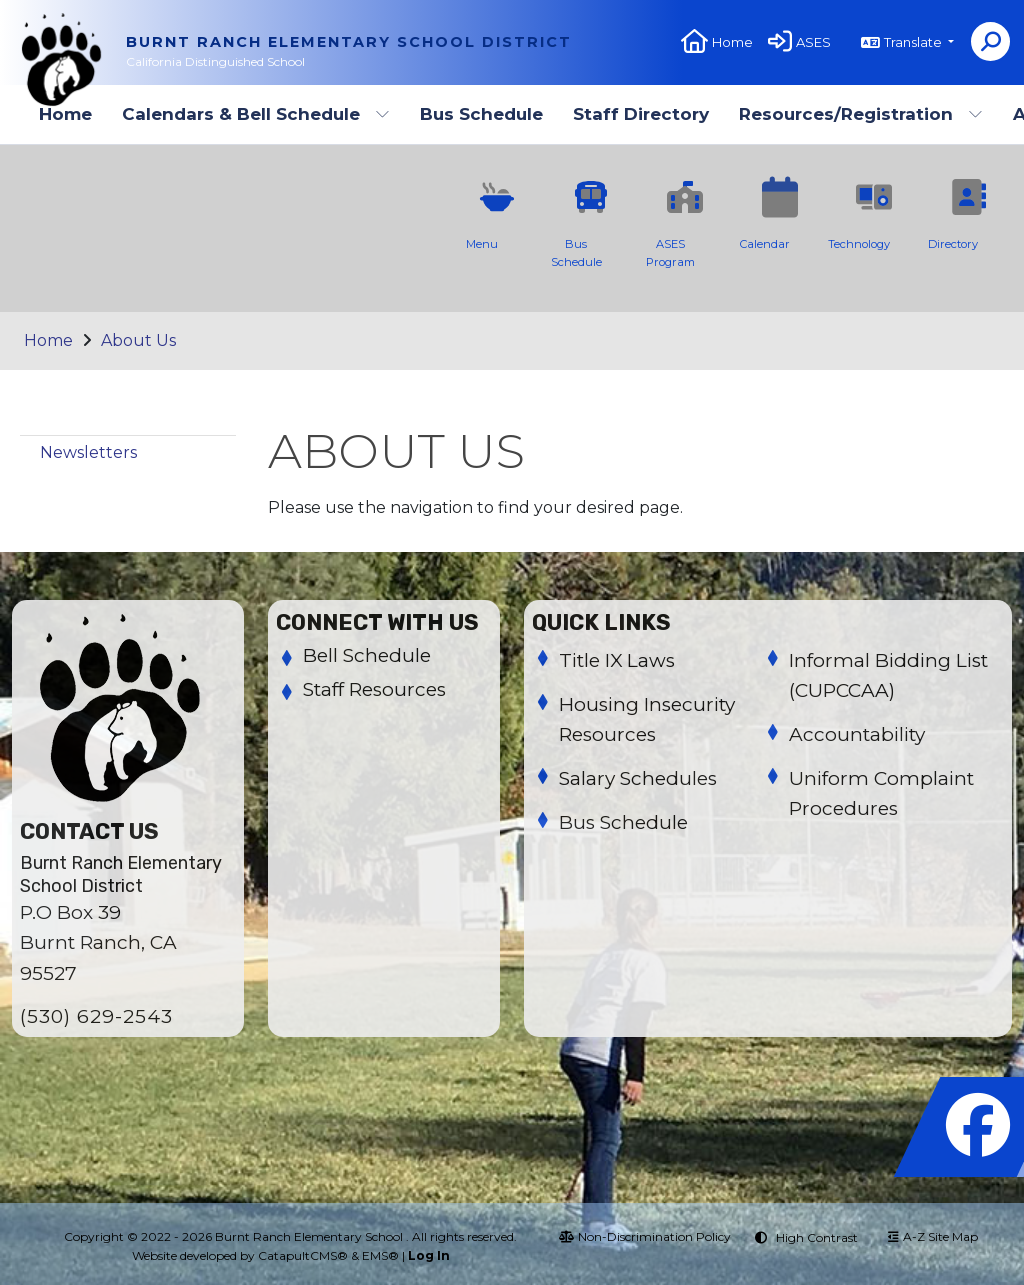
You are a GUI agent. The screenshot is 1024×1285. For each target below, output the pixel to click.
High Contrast (817, 1237)
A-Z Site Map (933, 1236)
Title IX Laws (617, 660)
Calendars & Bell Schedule (256, 114)
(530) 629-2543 (96, 1016)
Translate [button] (914, 42)
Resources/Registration (861, 114)
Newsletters (88, 452)
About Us (138, 340)
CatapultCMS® (303, 1255)
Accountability (857, 734)
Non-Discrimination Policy (645, 1236)
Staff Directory (641, 114)
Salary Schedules (638, 778)
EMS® (380, 1255)
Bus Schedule (481, 114)
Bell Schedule (367, 655)
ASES (813, 42)
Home (732, 42)
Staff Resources (374, 689)
